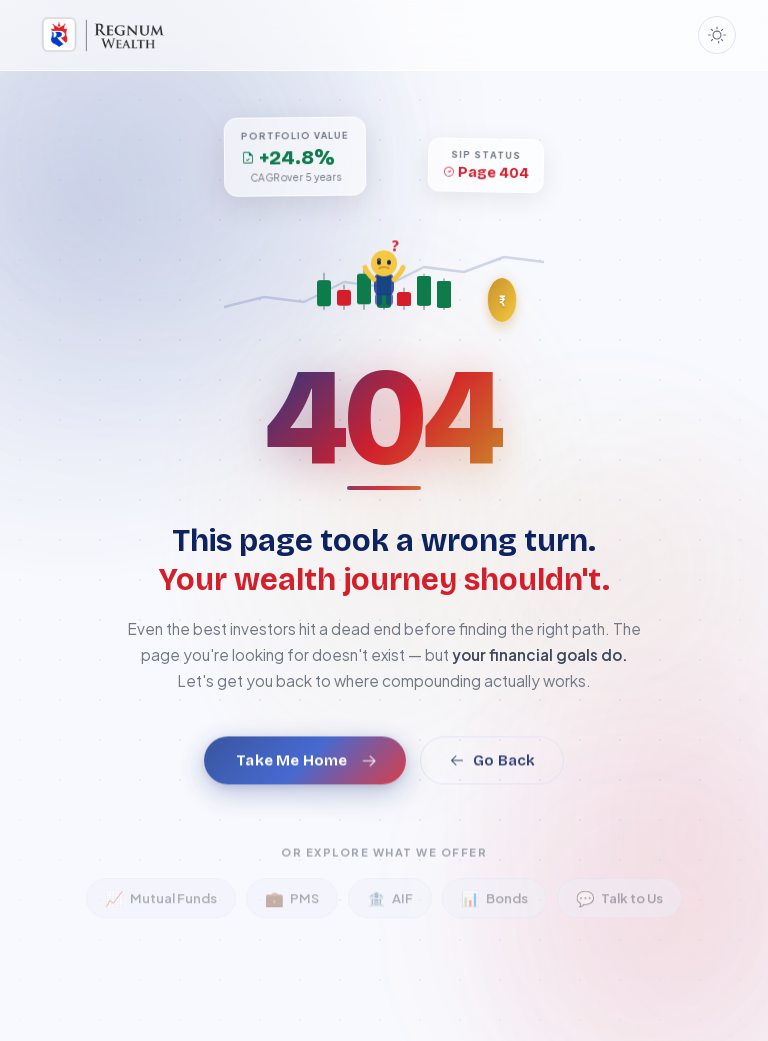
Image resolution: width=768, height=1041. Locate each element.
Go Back (492, 780)
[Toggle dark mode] (717, 35)
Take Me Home (306, 780)
